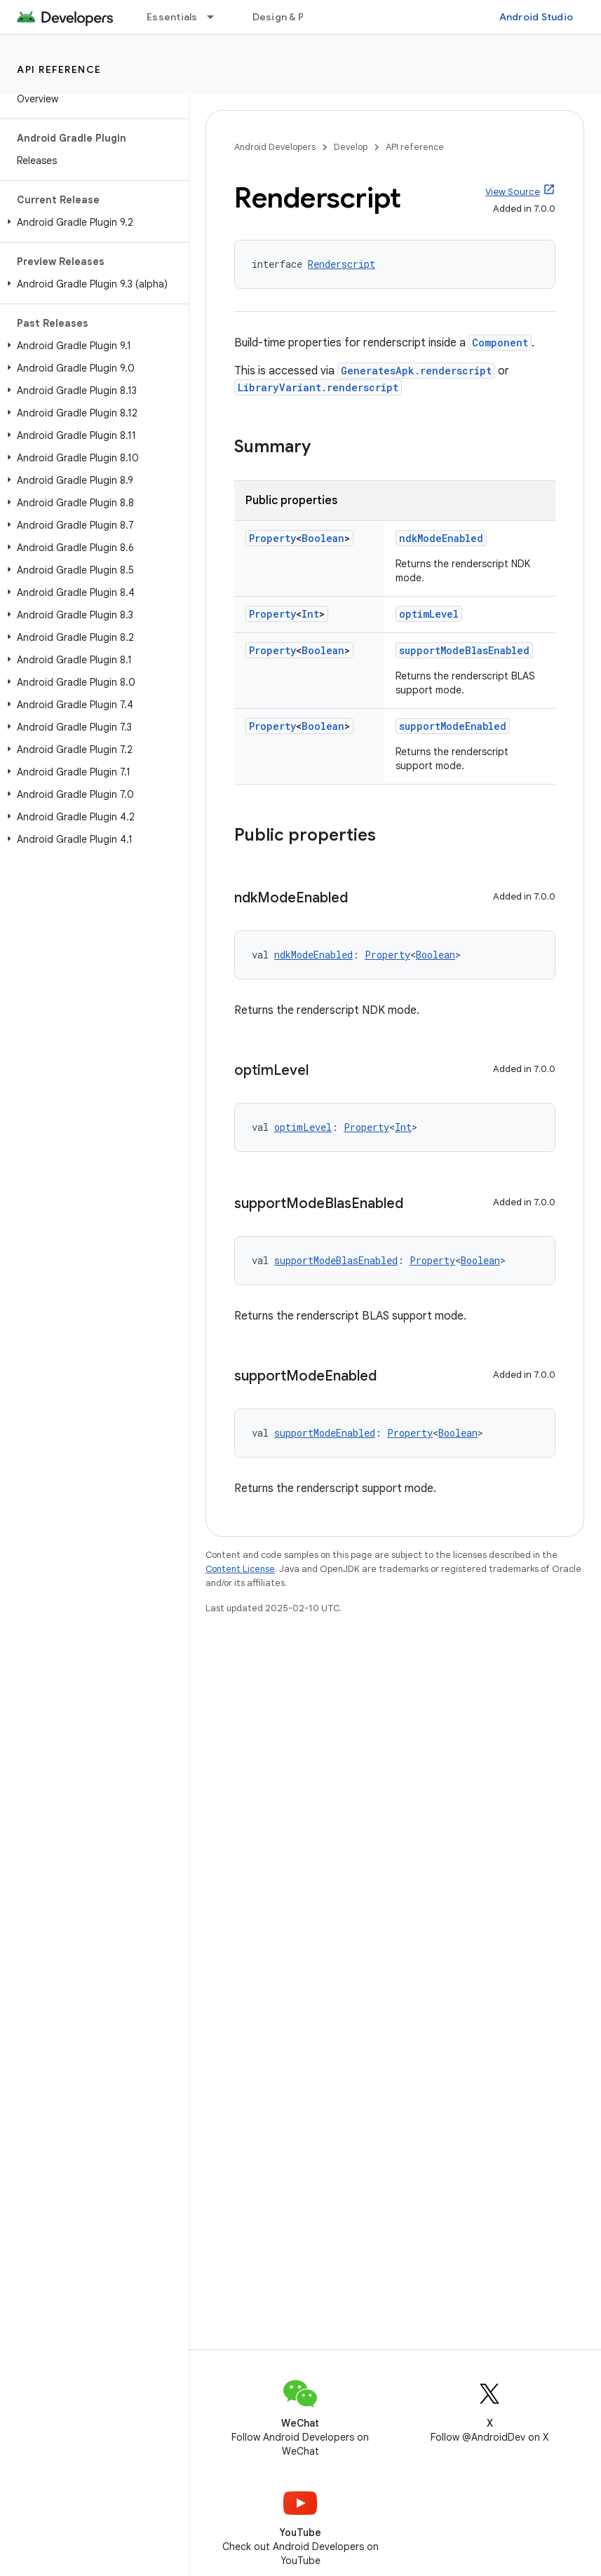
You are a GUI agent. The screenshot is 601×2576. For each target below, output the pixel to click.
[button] (91, 222)
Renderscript (341, 264)
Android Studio (536, 17)
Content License (240, 1569)
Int (310, 614)
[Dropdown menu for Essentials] (217, 17)
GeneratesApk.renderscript (416, 370)
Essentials (172, 17)
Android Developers (275, 147)
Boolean (323, 538)
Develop (350, 147)
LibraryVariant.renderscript (318, 387)
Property (272, 538)
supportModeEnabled (452, 726)
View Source (512, 192)
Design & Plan (285, 17)
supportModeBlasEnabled (464, 650)
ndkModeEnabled (441, 538)
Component (500, 342)
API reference (59, 69)
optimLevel (429, 614)
